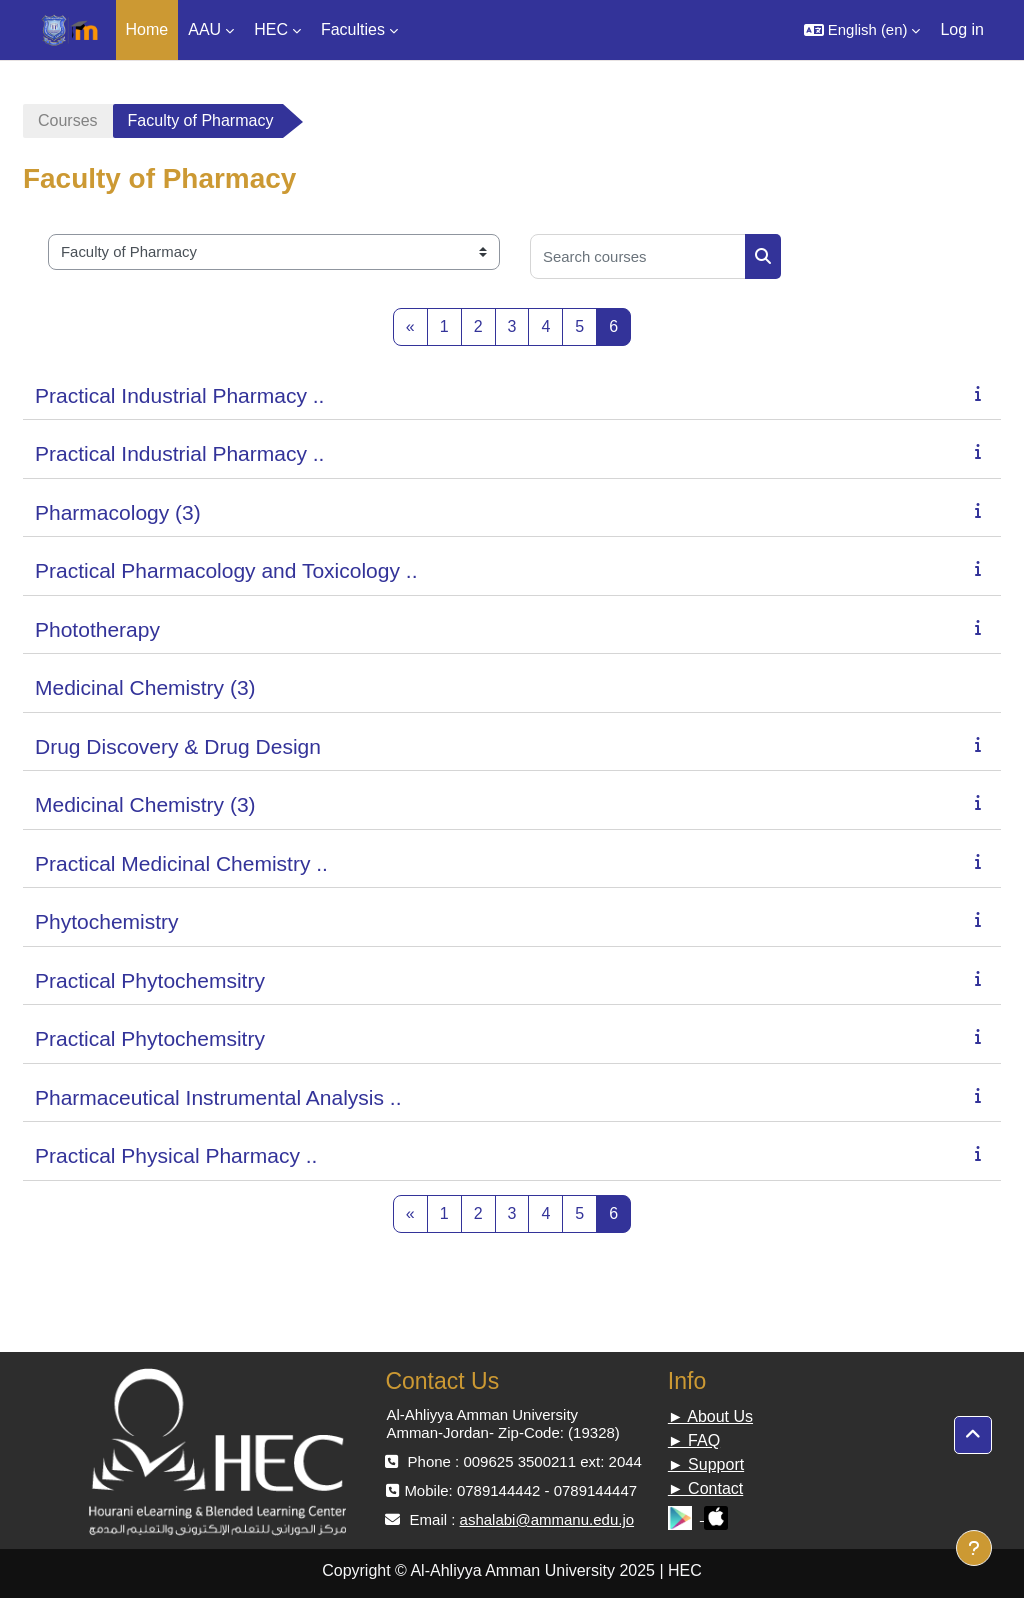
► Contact (705, 1488)
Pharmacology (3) (118, 512)
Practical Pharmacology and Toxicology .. (226, 570)
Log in (962, 29)
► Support (706, 1464)
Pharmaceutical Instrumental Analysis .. (218, 1097)
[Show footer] (974, 1548)
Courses (68, 120)
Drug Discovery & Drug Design (178, 746)
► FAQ (694, 1440)
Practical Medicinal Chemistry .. (181, 863)
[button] (862, 30)
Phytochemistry (107, 921)
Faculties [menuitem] (353, 29)
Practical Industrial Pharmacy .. (179, 395)
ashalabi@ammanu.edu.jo (547, 1519)
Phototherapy (97, 629)
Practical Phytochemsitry (150, 980)
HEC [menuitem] (271, 29)
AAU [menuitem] (204, 29)
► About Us (710, 1416)
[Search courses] (638, 256)
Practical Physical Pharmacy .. (176, 1155)
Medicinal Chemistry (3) (145, 687)
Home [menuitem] (147, 29)
